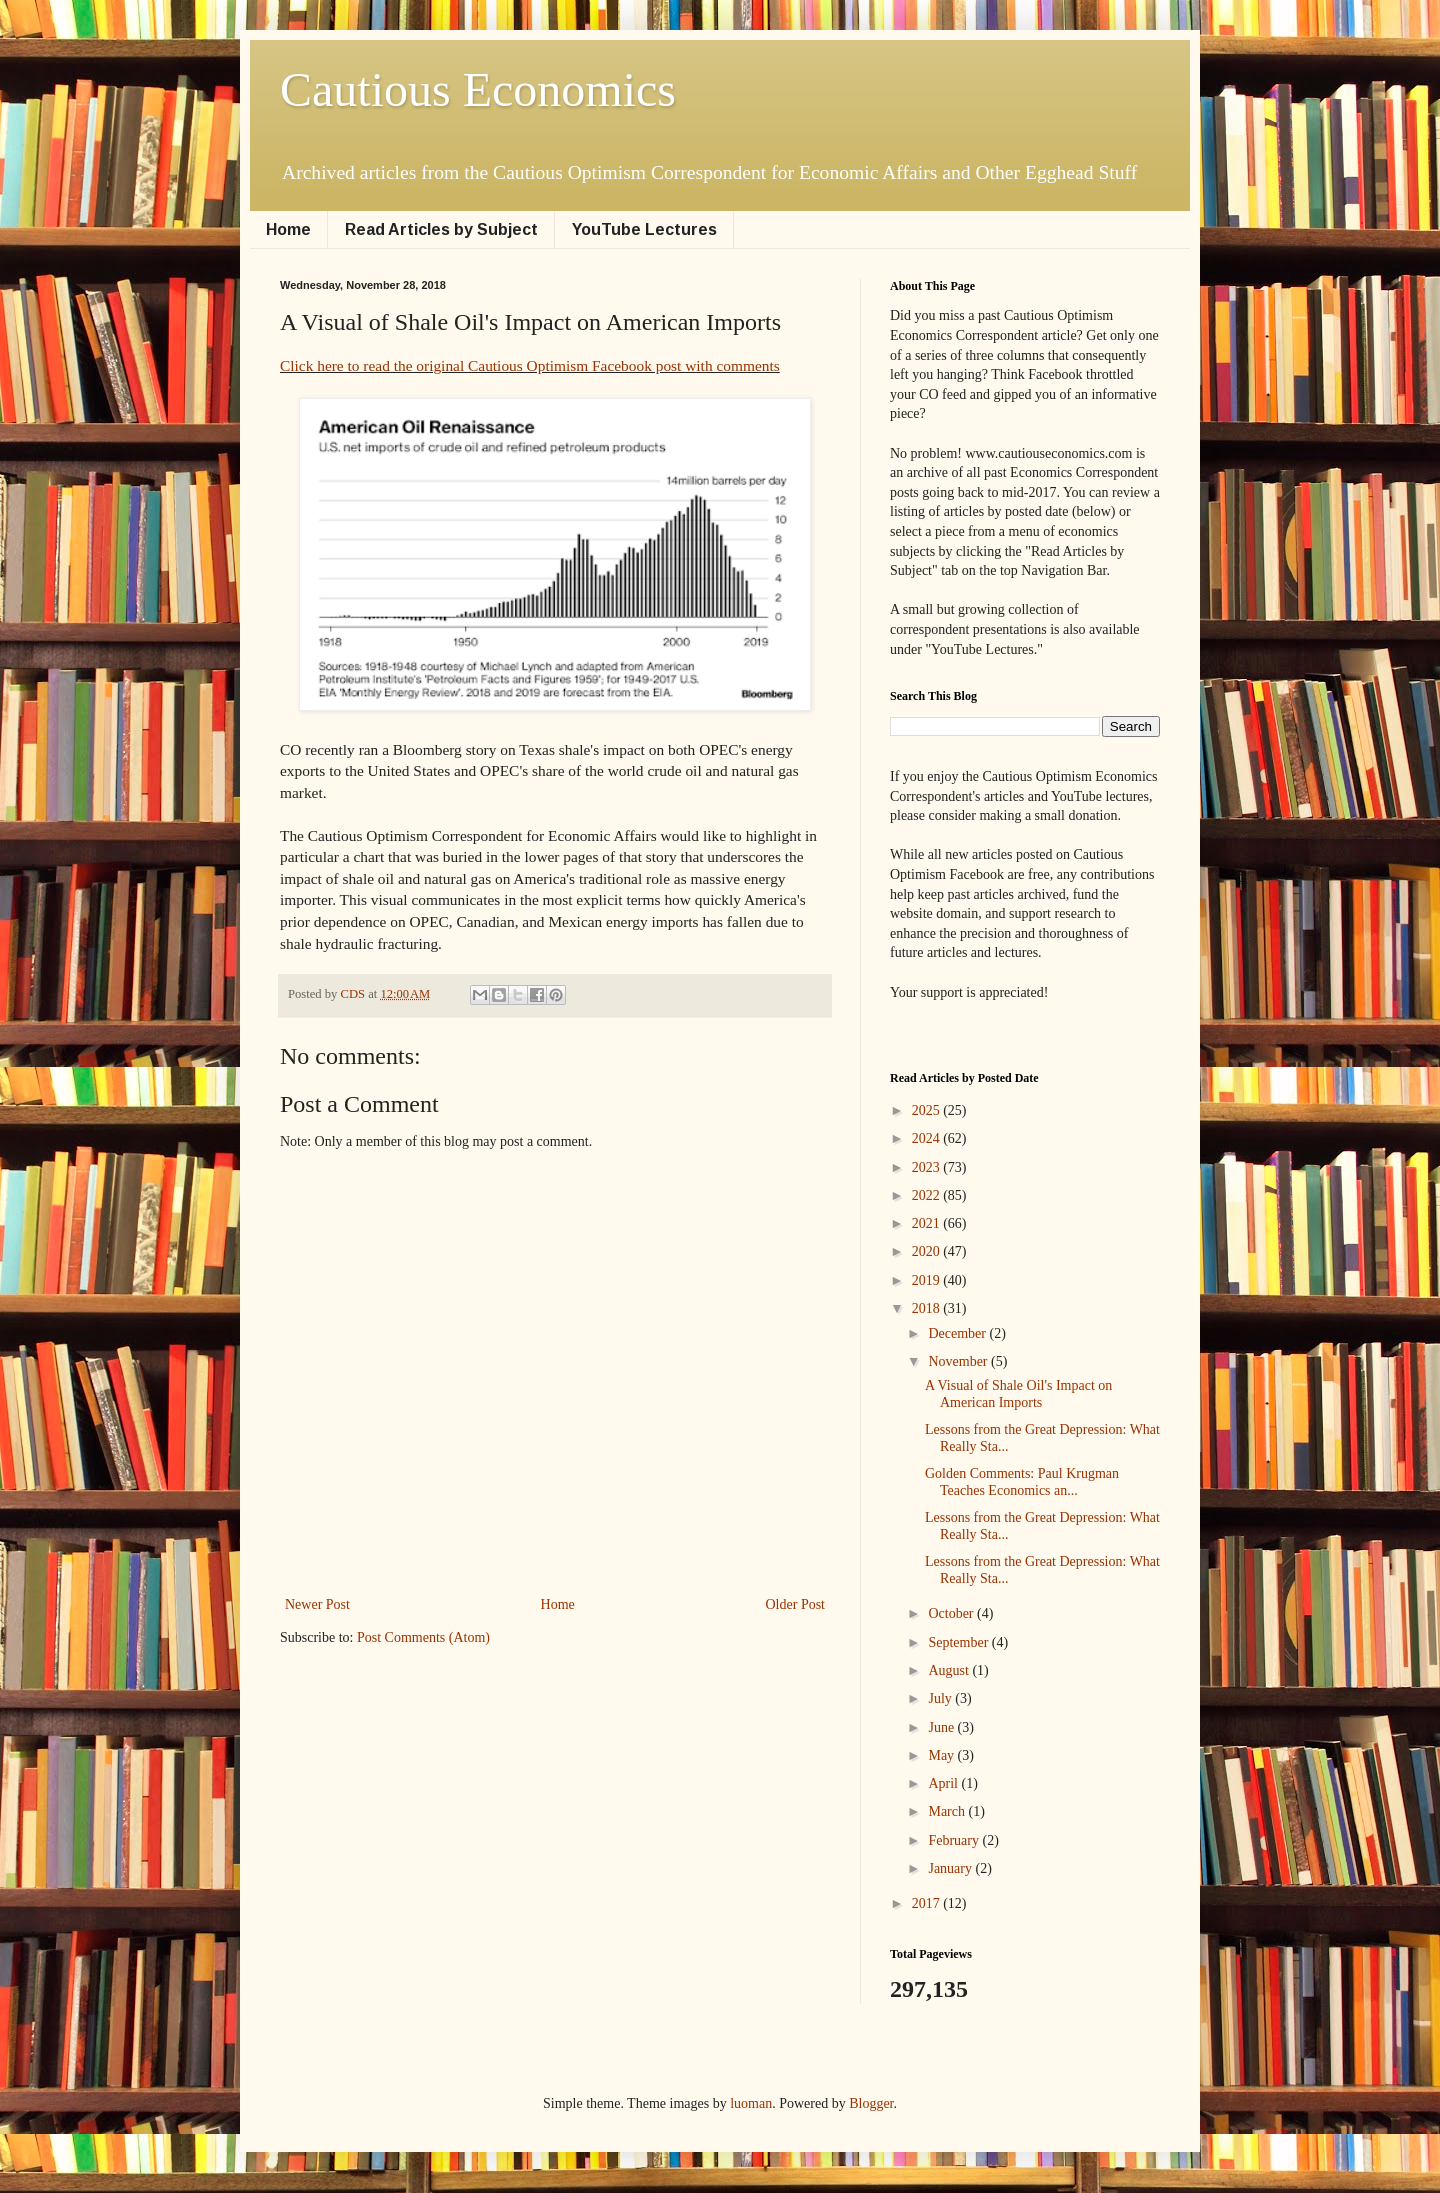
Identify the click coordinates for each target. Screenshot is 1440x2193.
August (950, 1670)
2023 (928, 1167)
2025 (928, 1110)
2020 (928, 1251)
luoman (751, 2103)
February (955, 1840)
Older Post (796, 1604)
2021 (928, 1223)
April (944, 1783)
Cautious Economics (478, 89)
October (952, 1613)
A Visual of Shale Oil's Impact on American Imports (1018, 1394)
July (941, 1698)
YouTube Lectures (644, 229)
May (942, 1755)
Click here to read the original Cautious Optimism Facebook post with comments (530, 365)
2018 (928, 1308)
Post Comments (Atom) (423, 1637)
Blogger (871, 2103)
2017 (928, 1903)
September (959, 1642)
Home (288, 229)
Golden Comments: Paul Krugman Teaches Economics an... (1022, 1482)
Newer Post (317, 1604)
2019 (928, 1280)
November (959, 1361)
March (948, 1811)
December (958, 1333)
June (942, 1727)
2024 (928, 1138)
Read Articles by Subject (441, 229)
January (951, 1868)
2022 (928, 1195)
